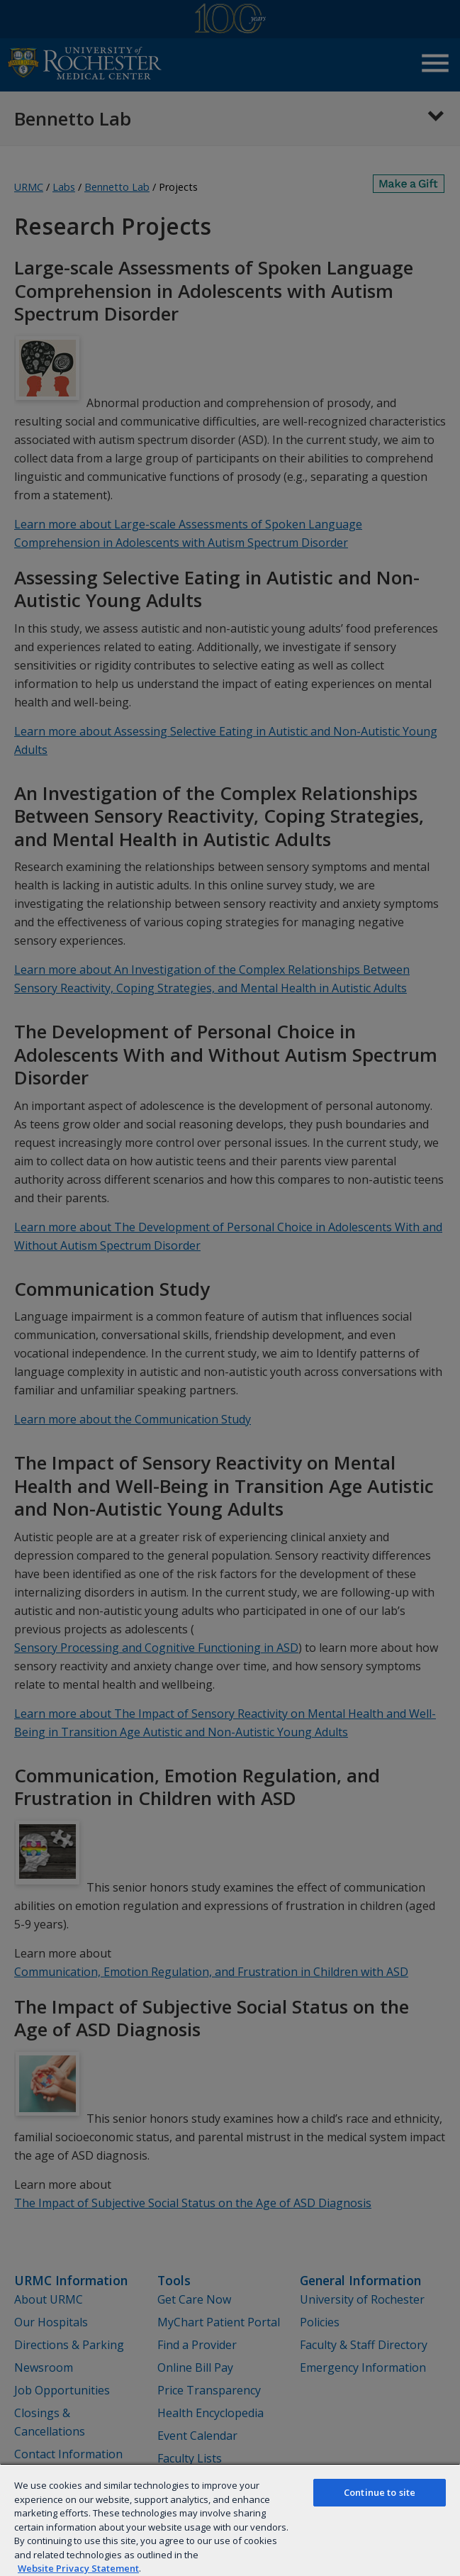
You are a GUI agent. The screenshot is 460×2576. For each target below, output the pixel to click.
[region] (230, 2519)
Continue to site (379, 2492)
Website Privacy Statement (78, 2568)
